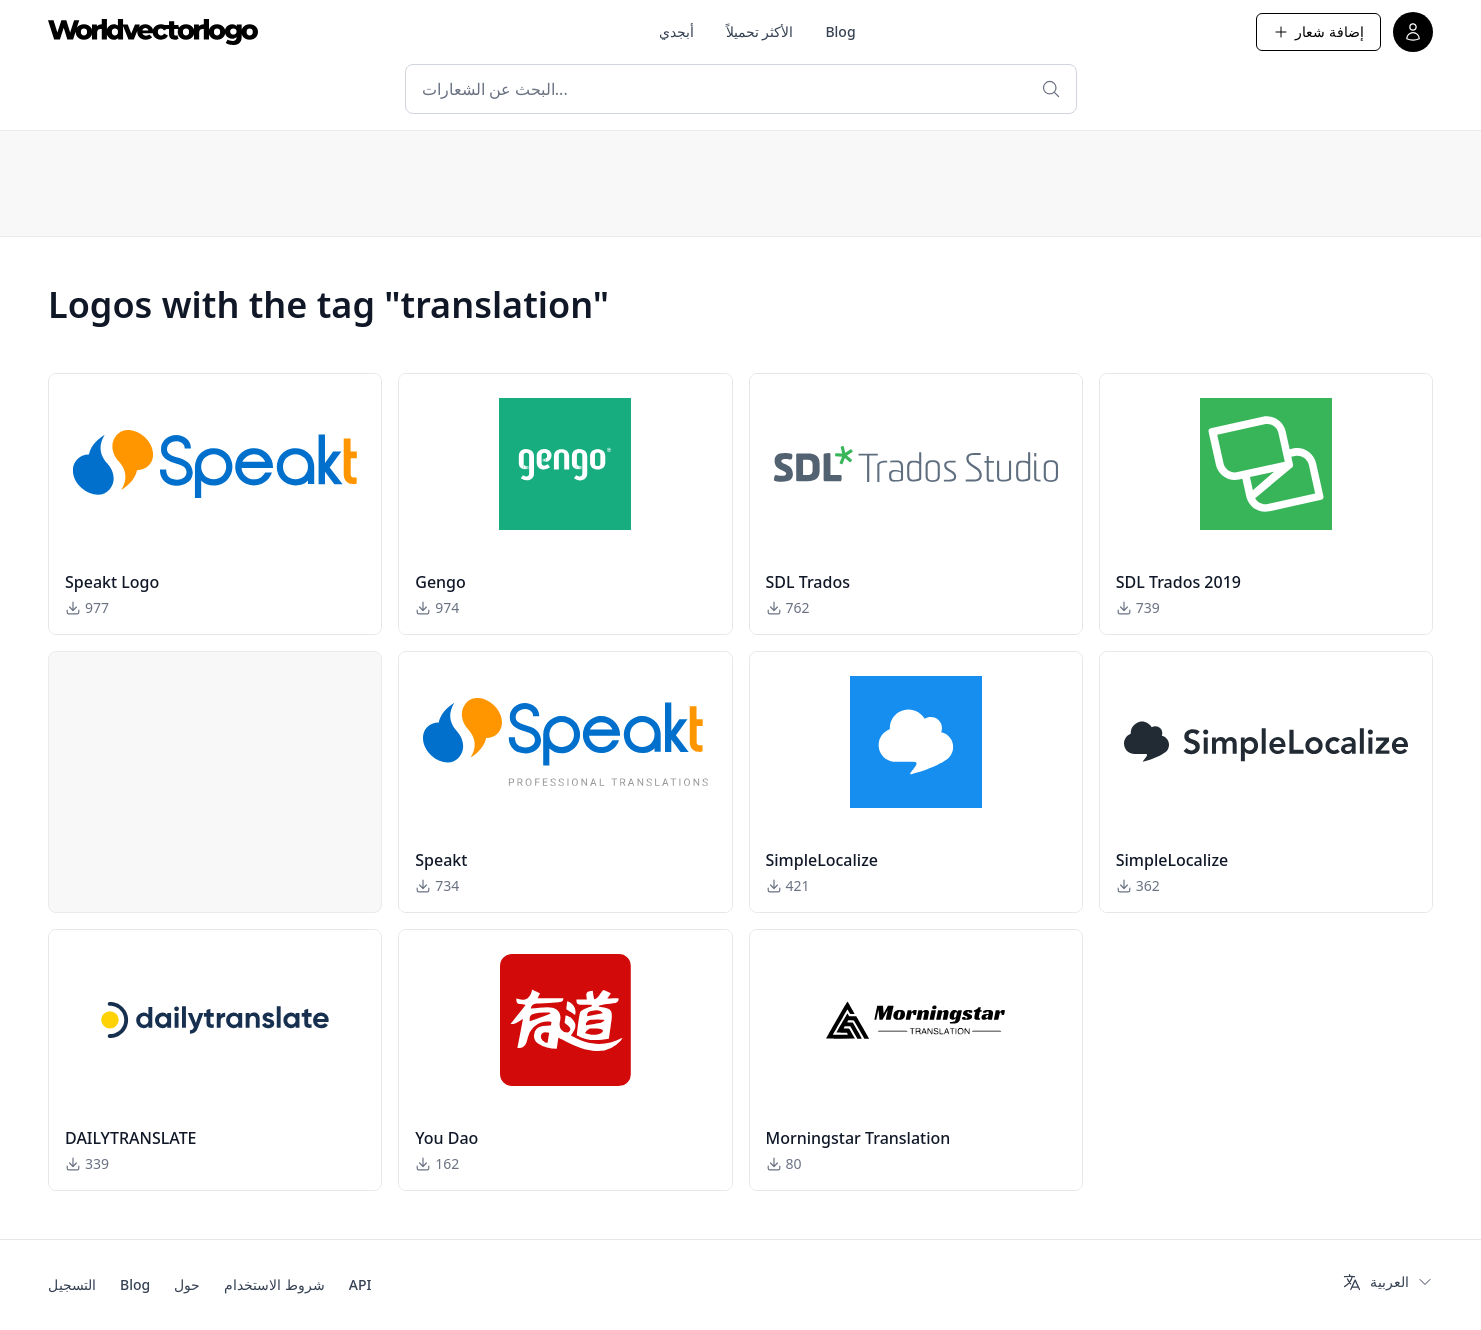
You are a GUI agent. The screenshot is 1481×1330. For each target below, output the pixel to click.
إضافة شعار (1318, 31)
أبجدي (676, 31)
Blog (840, 31)
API (360, 1284)
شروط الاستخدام (274, 1284)
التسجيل (72, 1284)
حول (187, 1284)
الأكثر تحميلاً (760, 31)
